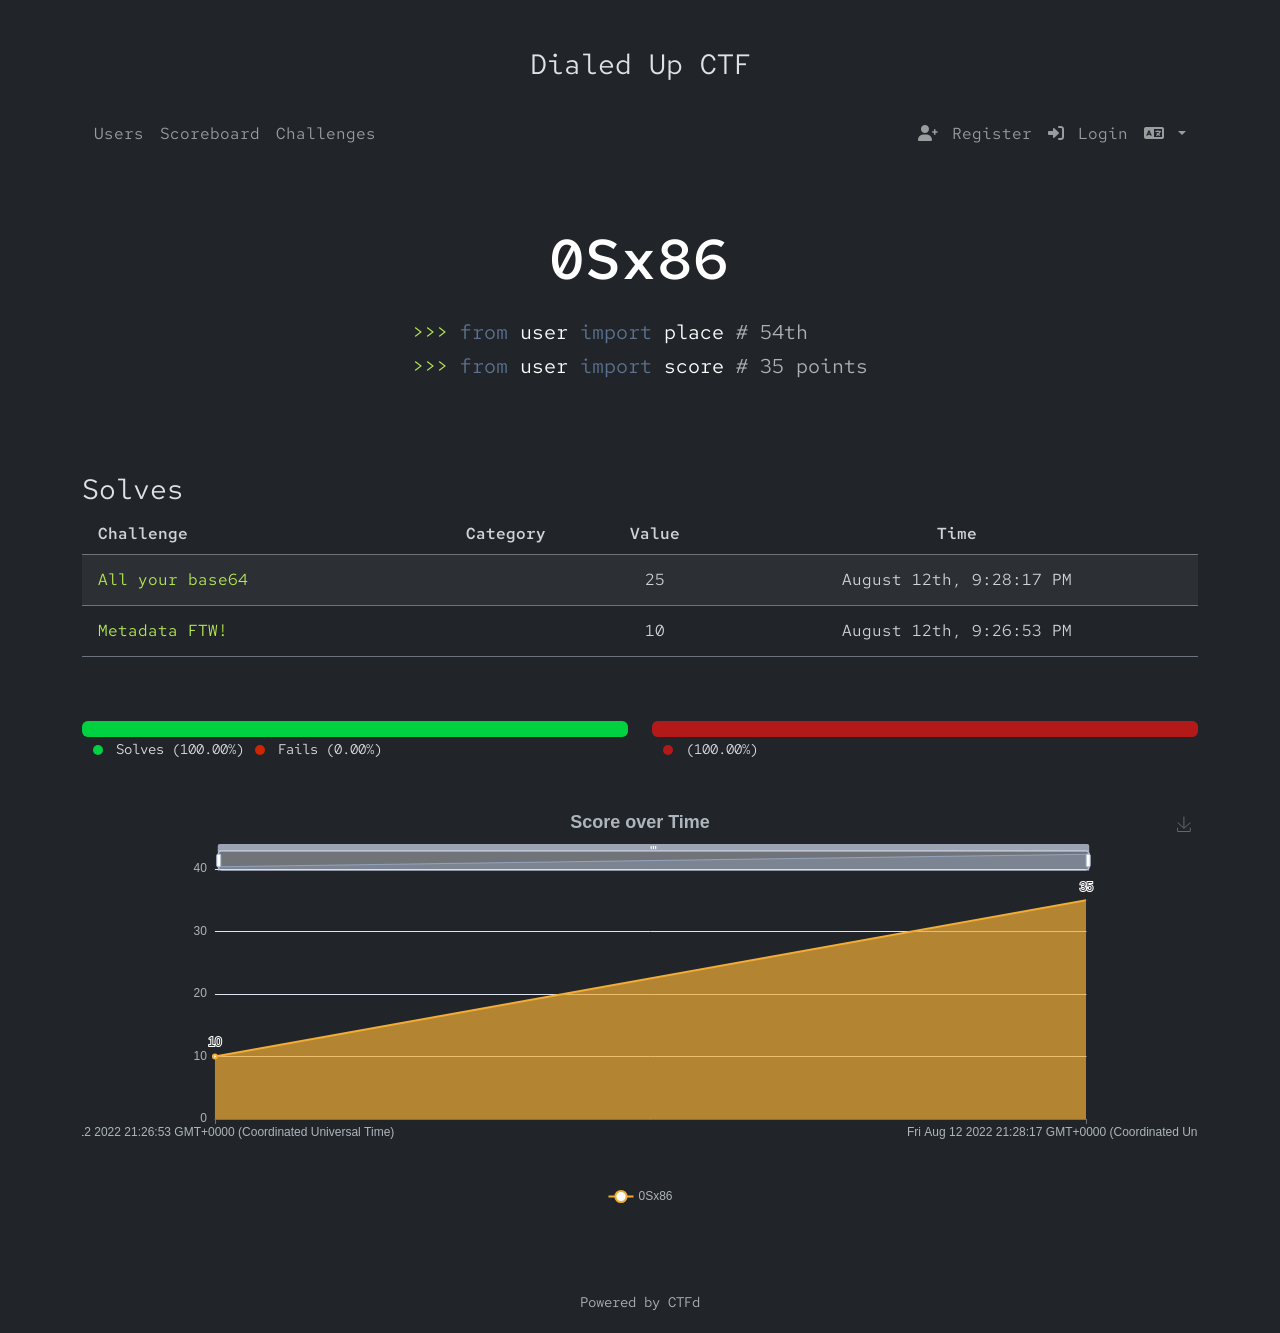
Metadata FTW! (163, 630)
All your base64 (173, 579)
